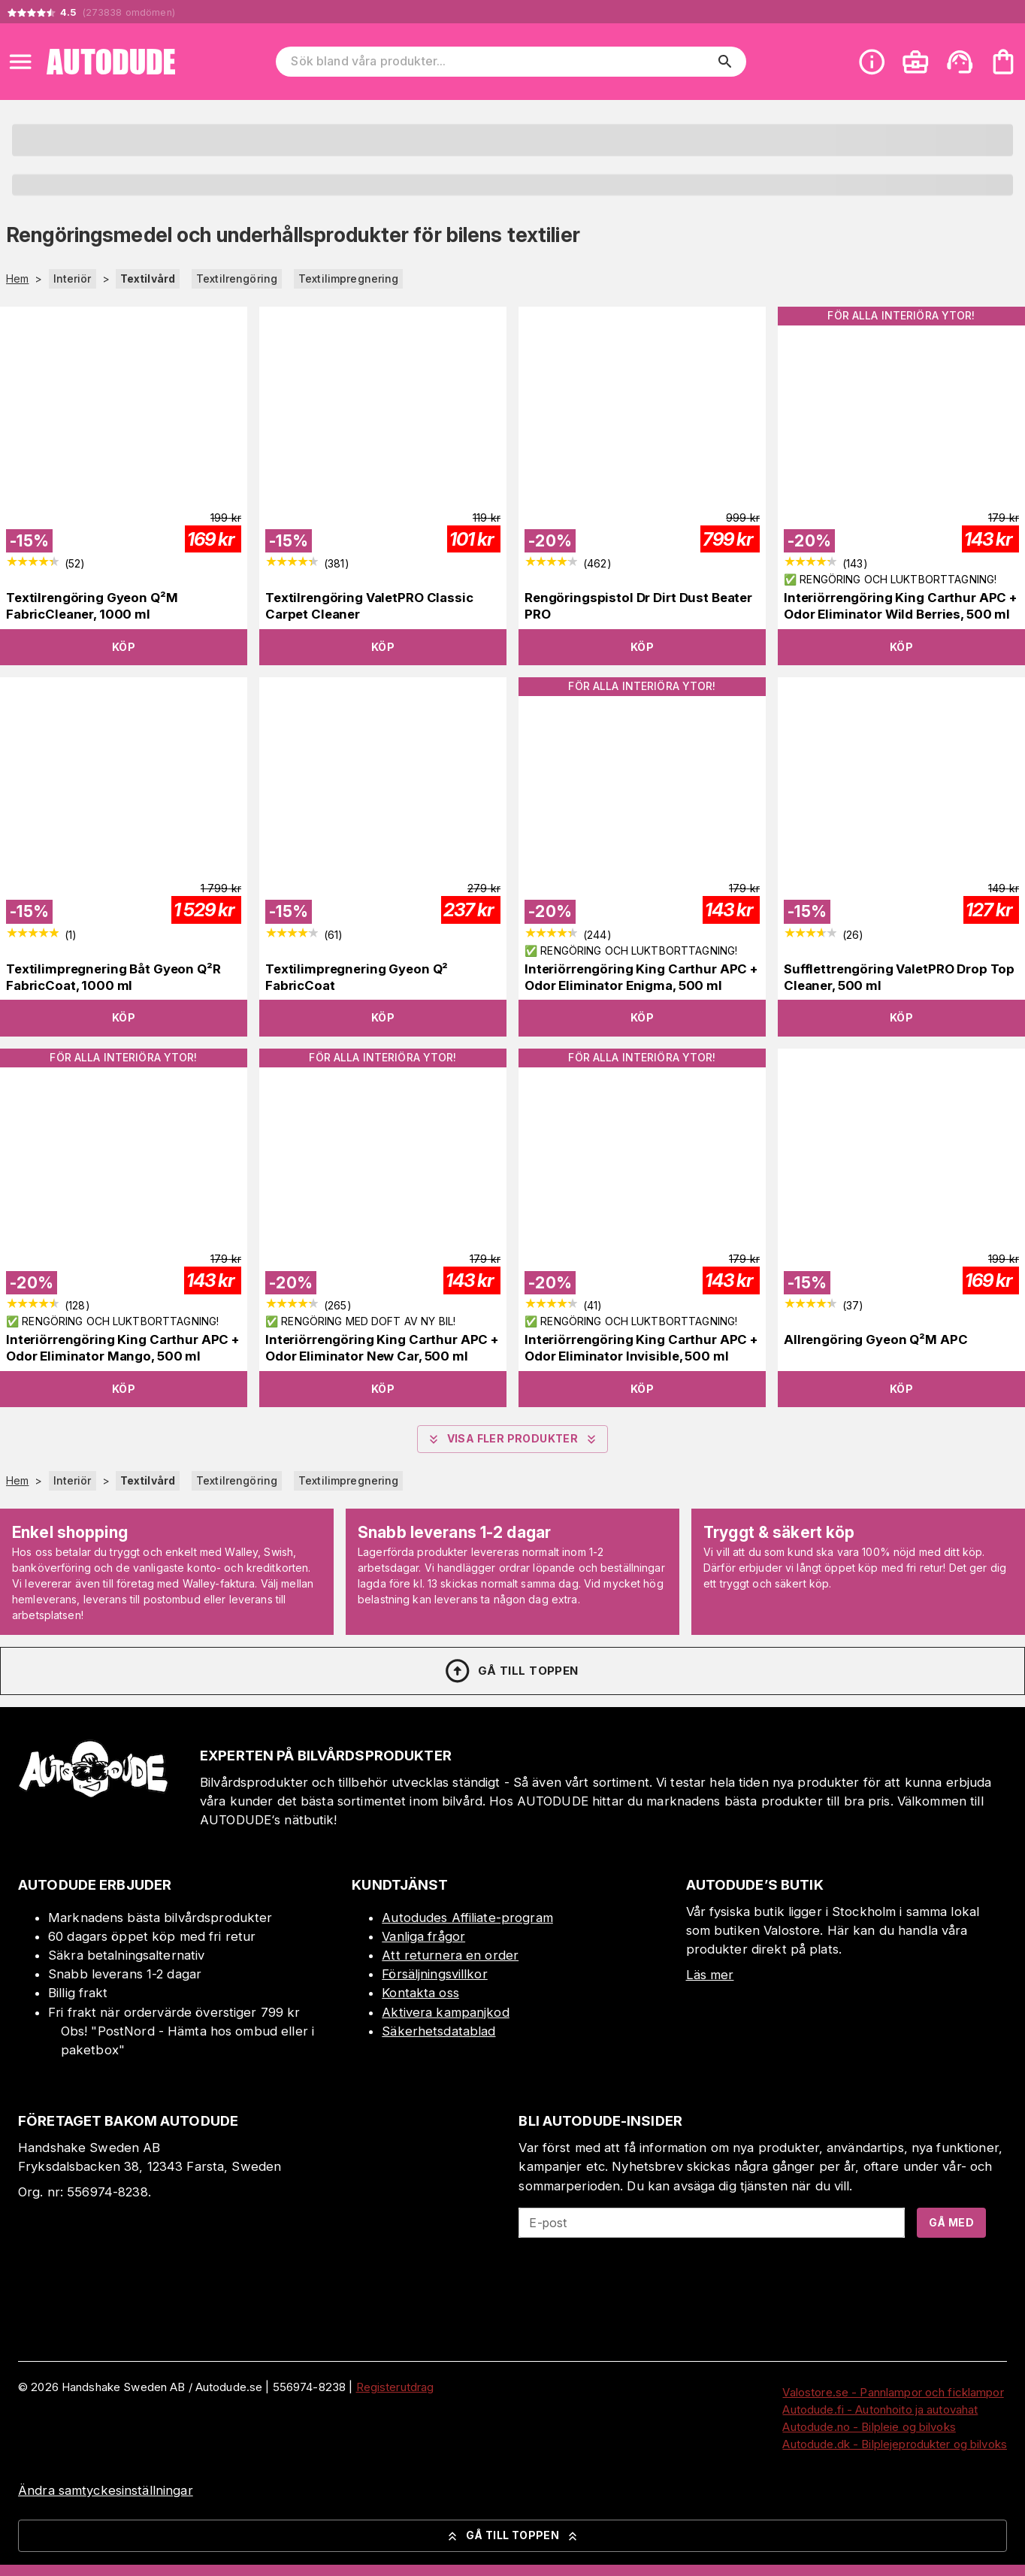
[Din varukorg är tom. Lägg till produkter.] (1003, 61)
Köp (123, 646)
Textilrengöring (236, 278)
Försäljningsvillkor (435, 1973)
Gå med (951, 2222)
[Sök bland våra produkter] (500, 62)
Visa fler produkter (513, 1439)
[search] (725, 62)
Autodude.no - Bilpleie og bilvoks (868, 2427)
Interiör (72, 278)
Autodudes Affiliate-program (467, 1917)
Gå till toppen (511, 1671)
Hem (17, 279)
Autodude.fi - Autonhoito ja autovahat (880, 2409)
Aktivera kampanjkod (445, 2012)
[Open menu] (20, 61)
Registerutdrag (395, 2387)
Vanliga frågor (423, 1936)
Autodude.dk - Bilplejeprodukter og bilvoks (894, 2444)
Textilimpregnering (348, 278)
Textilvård (147, 278)
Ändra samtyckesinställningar (105, 2490)
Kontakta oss (420, 1992)
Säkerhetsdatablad (438, 2031)
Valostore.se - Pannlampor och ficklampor (892, 2392)
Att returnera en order (450, 1955)
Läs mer (710, 1974)
